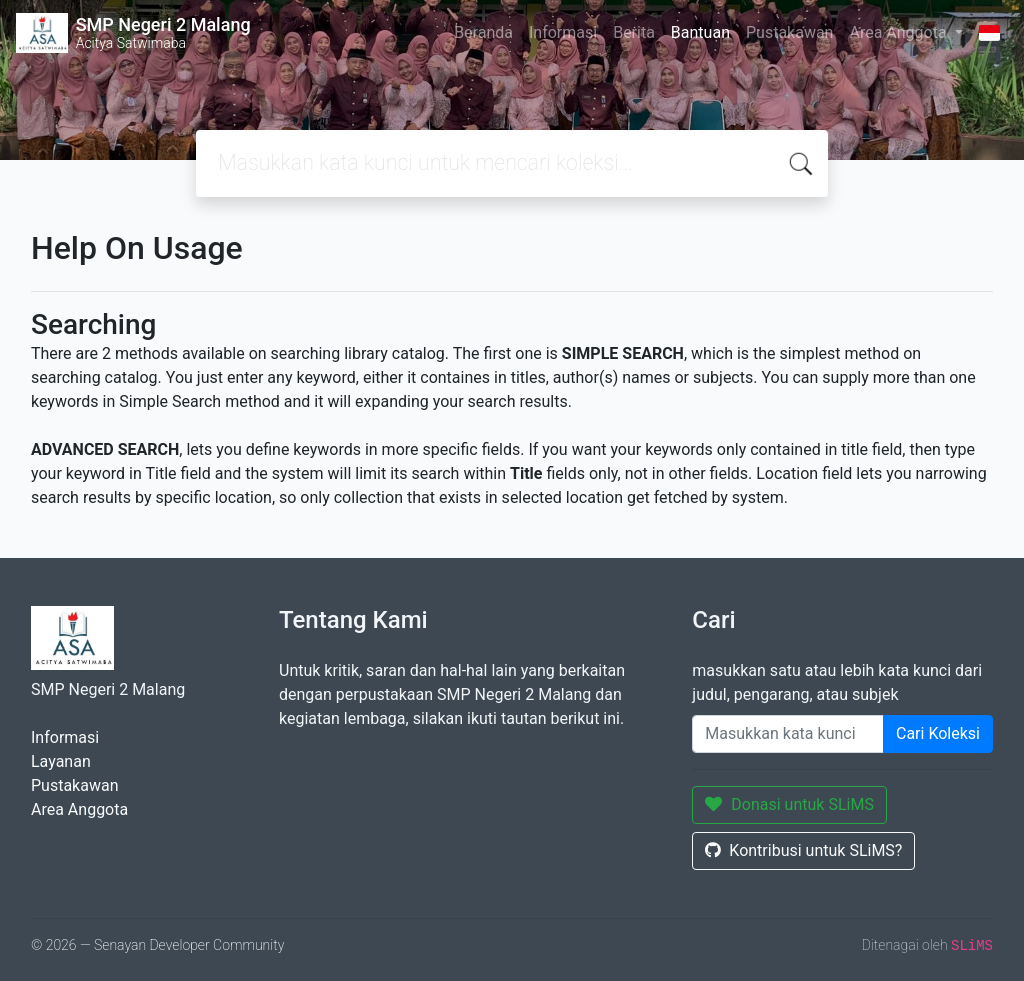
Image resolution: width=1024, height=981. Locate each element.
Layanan (61, 761)
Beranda (483, 32)
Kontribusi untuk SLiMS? (803, 850)
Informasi (563, 32)
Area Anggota (899, 32)
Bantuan (700, 32)
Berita (634, 32)
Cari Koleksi (938, 733)
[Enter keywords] (788, 734)
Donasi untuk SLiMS (789, 804)
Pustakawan (789, 32)
